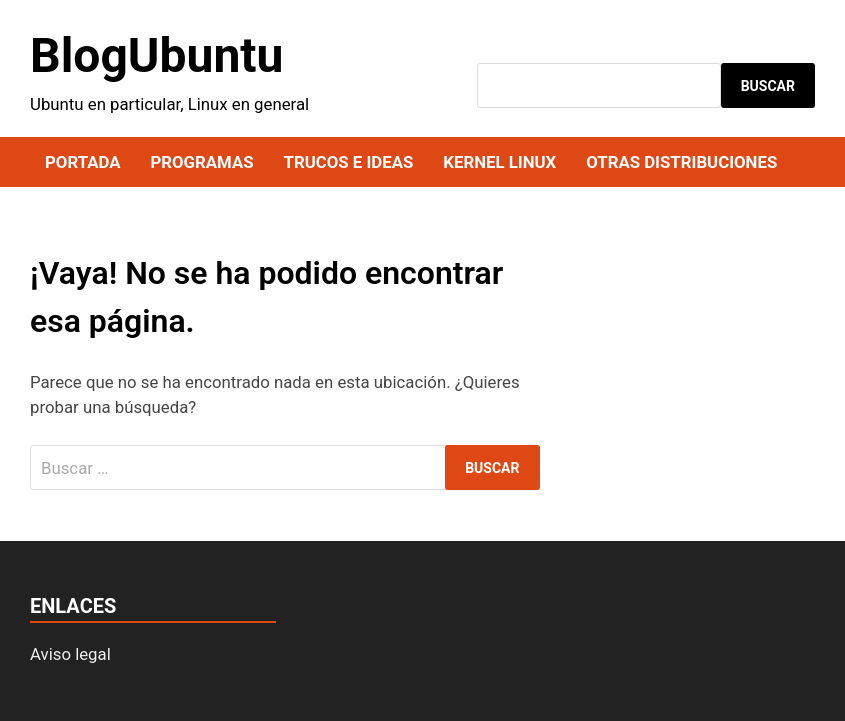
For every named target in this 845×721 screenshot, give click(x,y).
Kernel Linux (499, 162)
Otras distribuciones (681, 162)
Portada (82, 162)
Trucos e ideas (349, 162)
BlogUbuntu (156, 55)
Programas (201, 162)
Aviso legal (70, 654)
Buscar (768, 86)
